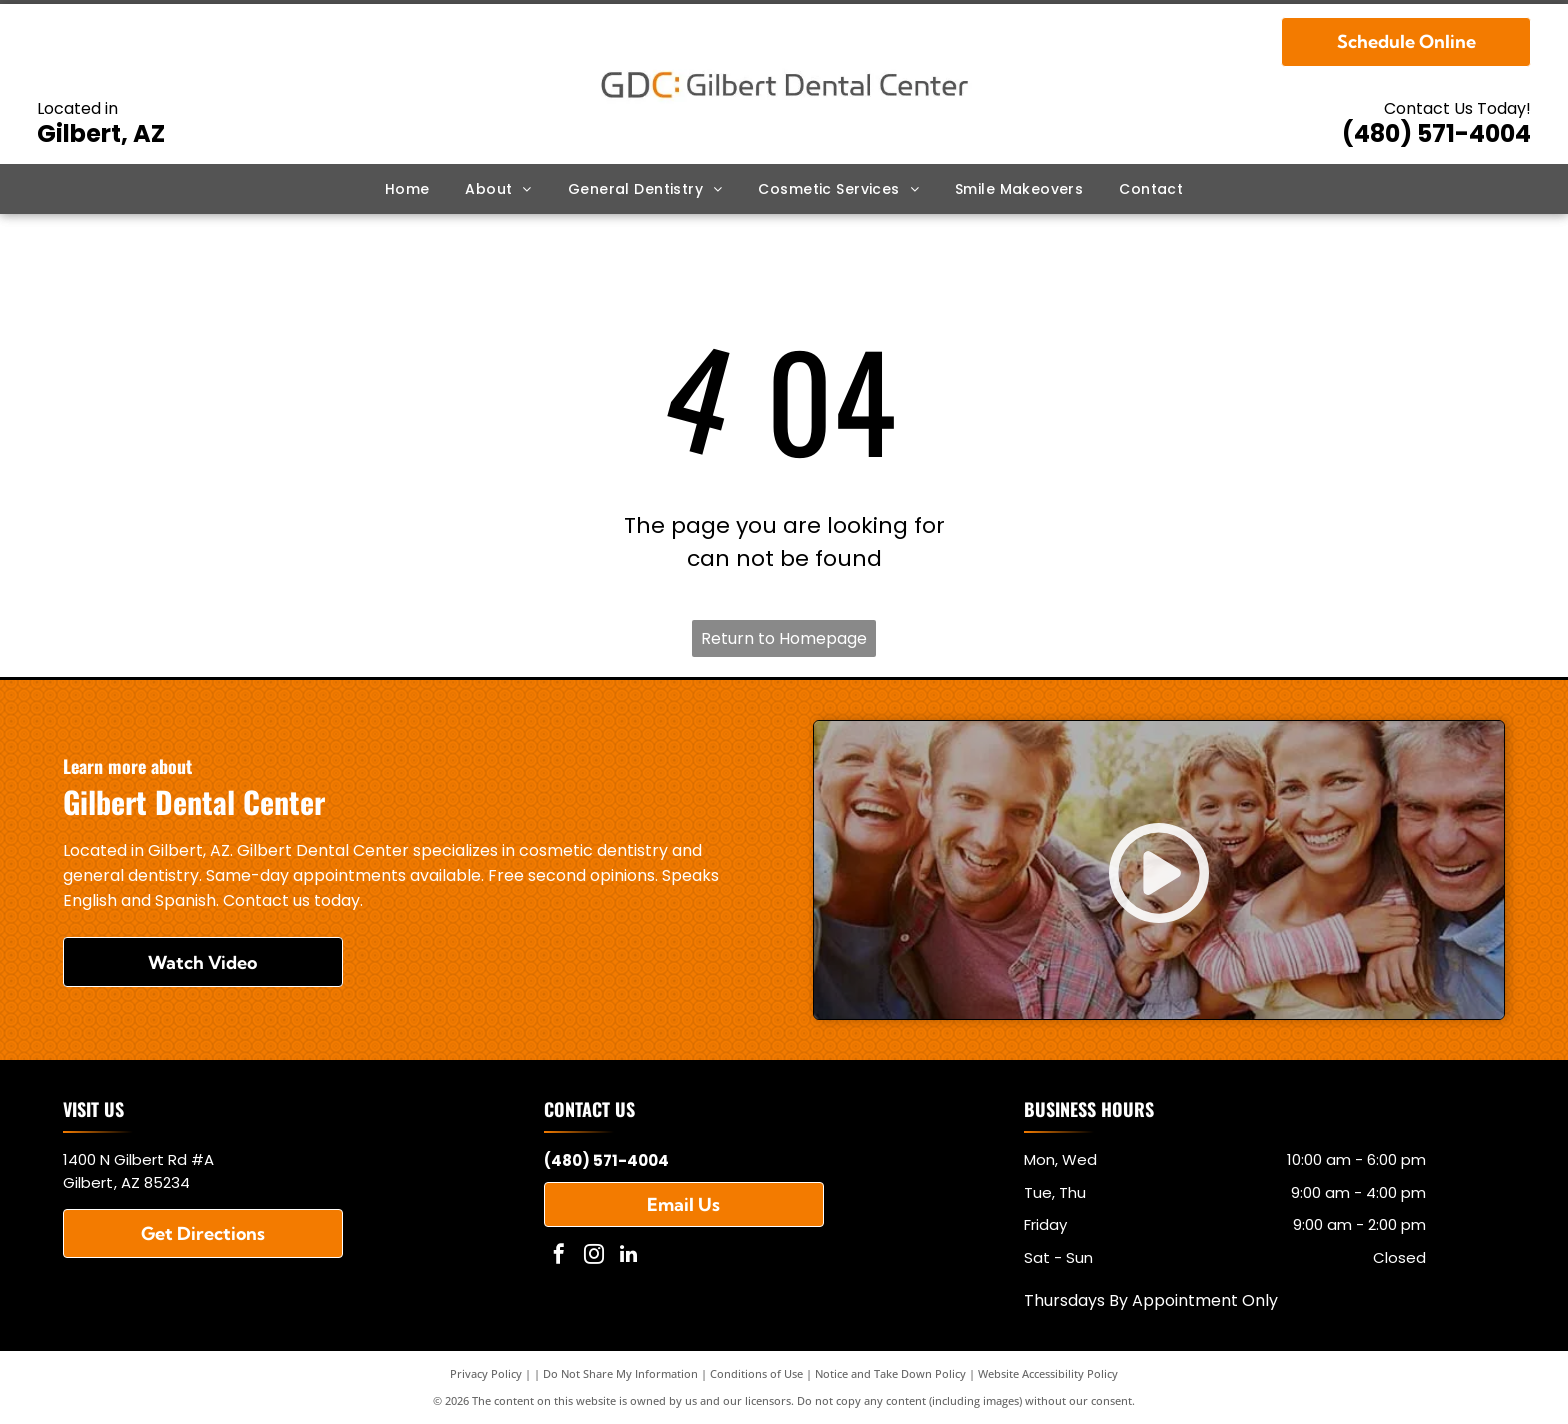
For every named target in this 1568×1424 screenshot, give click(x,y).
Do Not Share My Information (620, 1373)
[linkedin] (629, 1256)
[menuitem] (407, 189)
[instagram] (594, 1256)
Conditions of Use (756, 1373)
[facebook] (559, 1256)
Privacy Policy (486, 1373)
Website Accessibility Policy (1048, 1373)
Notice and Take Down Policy (890, 1373)
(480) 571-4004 (1436, 133)
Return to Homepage (784, 638)
